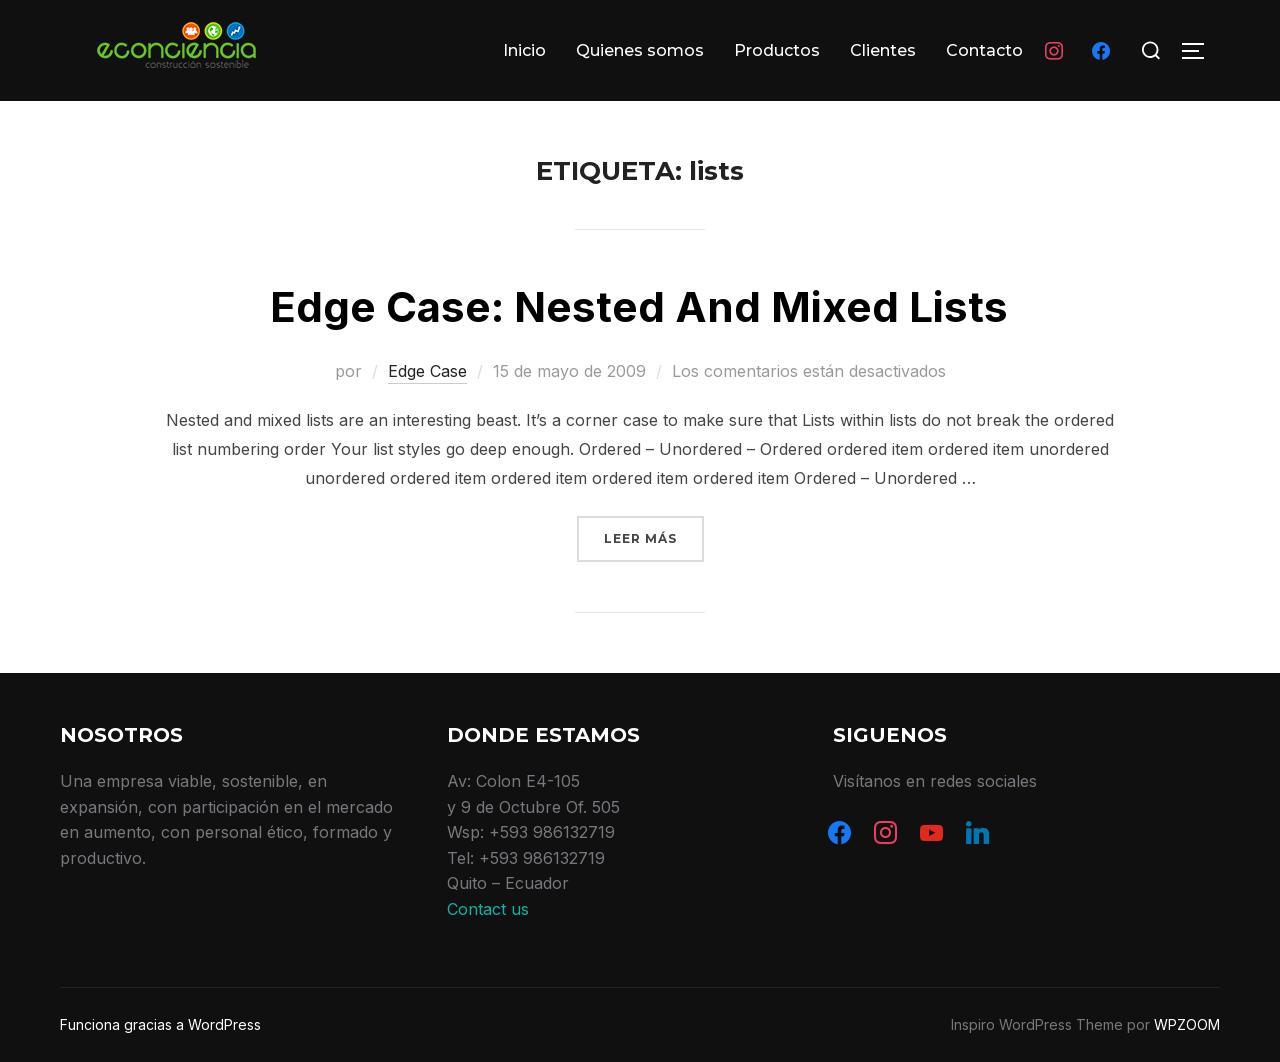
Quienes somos (640, 50)
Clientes (883, 50)
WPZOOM (1187, 1024)
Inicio (524, 50)
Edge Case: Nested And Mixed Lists (639, 306)
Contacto (984, 50)
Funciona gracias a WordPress (160, 1024)
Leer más (654, 536)
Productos (777, 50)
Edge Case (427, 371)
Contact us (488, 909)
